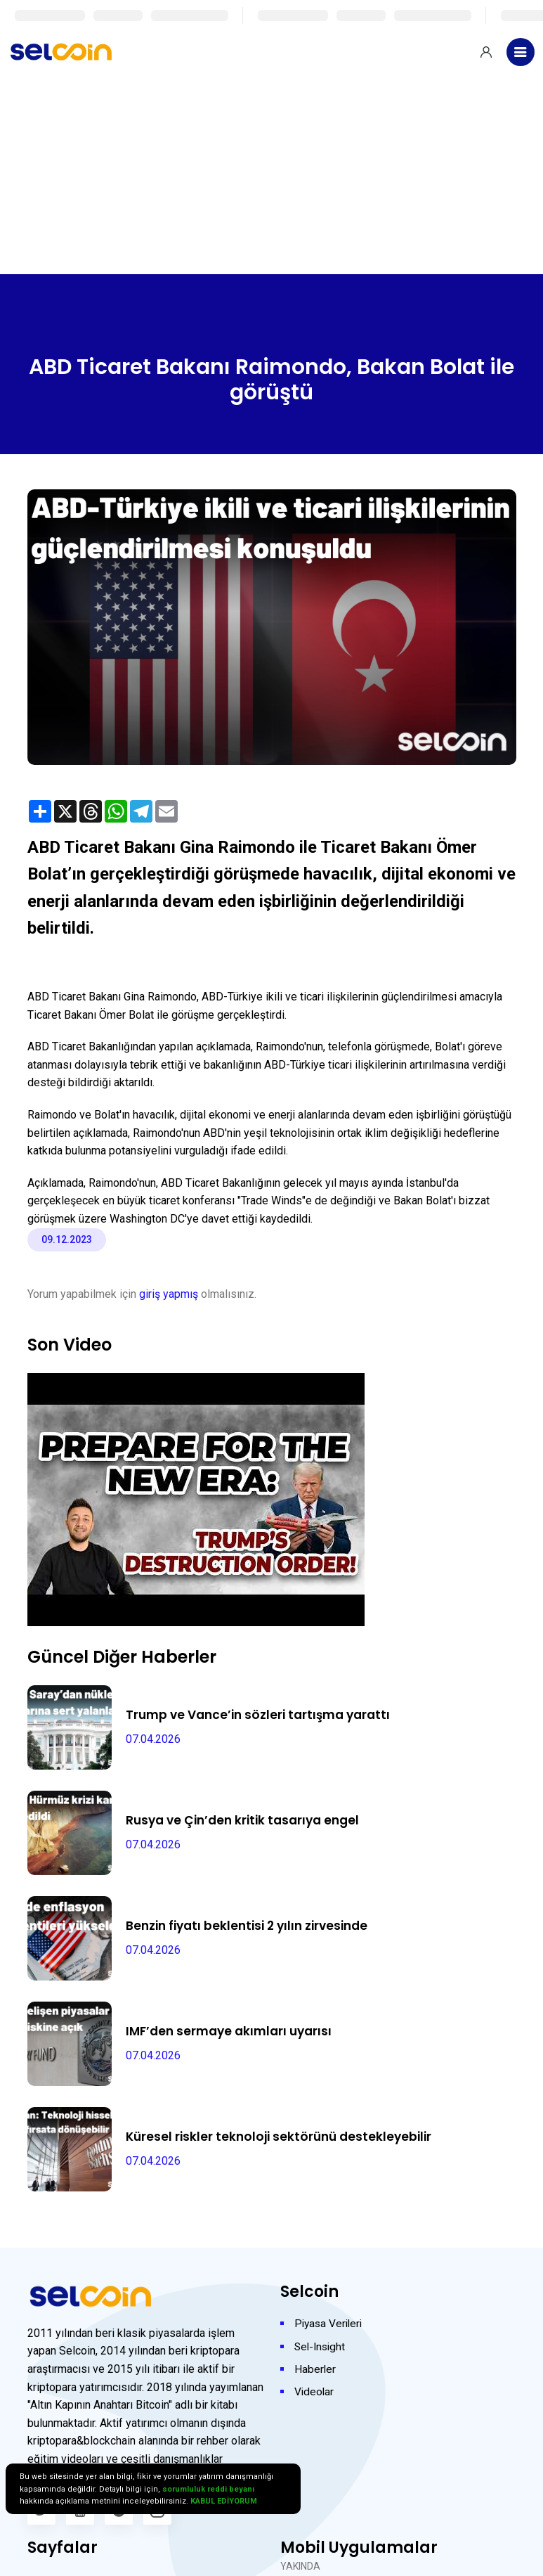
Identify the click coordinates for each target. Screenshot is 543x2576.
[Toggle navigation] (520, 52)
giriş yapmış (168, 1294)
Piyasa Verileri (330, 2323)
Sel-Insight (321, 2345)
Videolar (314, 2390)
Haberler (315, 2368)
